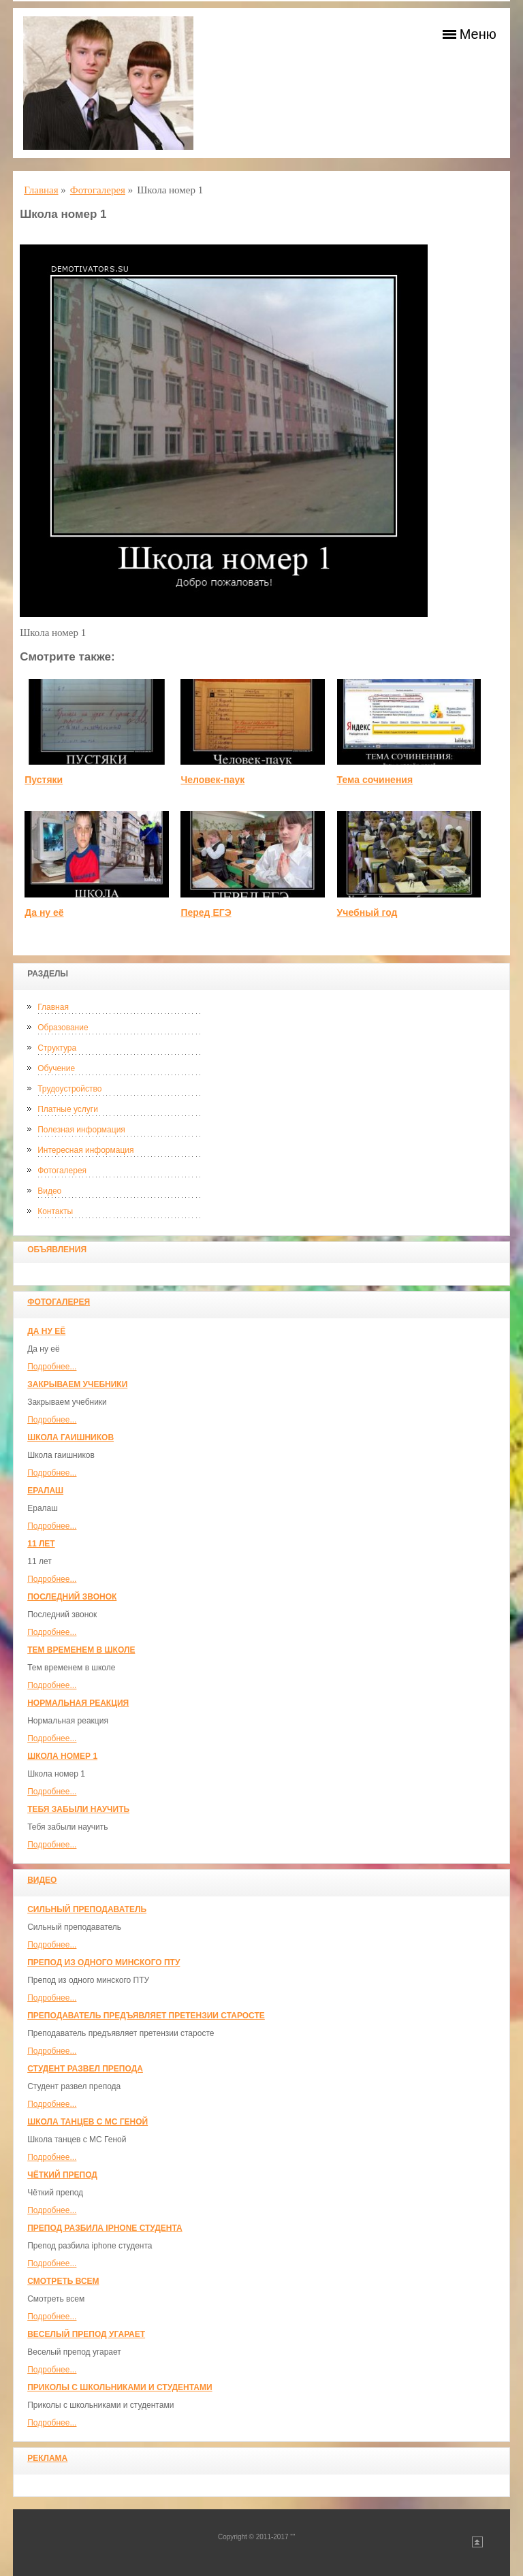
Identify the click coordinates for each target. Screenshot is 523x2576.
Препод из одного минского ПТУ (103, 1962)
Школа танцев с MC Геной (87, 2122)
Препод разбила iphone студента (104, 2228)
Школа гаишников (70, 1437)
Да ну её (46, 1331)
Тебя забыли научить (78, 1809)
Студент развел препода (85, 2068)
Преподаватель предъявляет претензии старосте (146, 2015)
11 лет (40, 1543)
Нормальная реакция (78, 1703)
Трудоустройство (69, 1089)
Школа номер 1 (62, 1756)
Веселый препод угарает (86, 2334)
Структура (56, 1048)
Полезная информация (81, 1129)
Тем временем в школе (81, 1650)
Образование (62, 1027)
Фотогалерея (61, 1170)
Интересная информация (85, 1150)
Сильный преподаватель (86, 1909)
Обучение (56, 1068)
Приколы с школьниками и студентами (119, 2387)
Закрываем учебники (77, 1384)
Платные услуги (67, 1109)
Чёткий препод (62, 2175)
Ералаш (45, 1490)
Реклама (47, 2458)
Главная (53, 1007)
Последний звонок (71, 1597)
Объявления (56, 1249)
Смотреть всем (63, 2281)
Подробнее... (51, 1366)
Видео (49, 1191)
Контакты (55, 1211)
